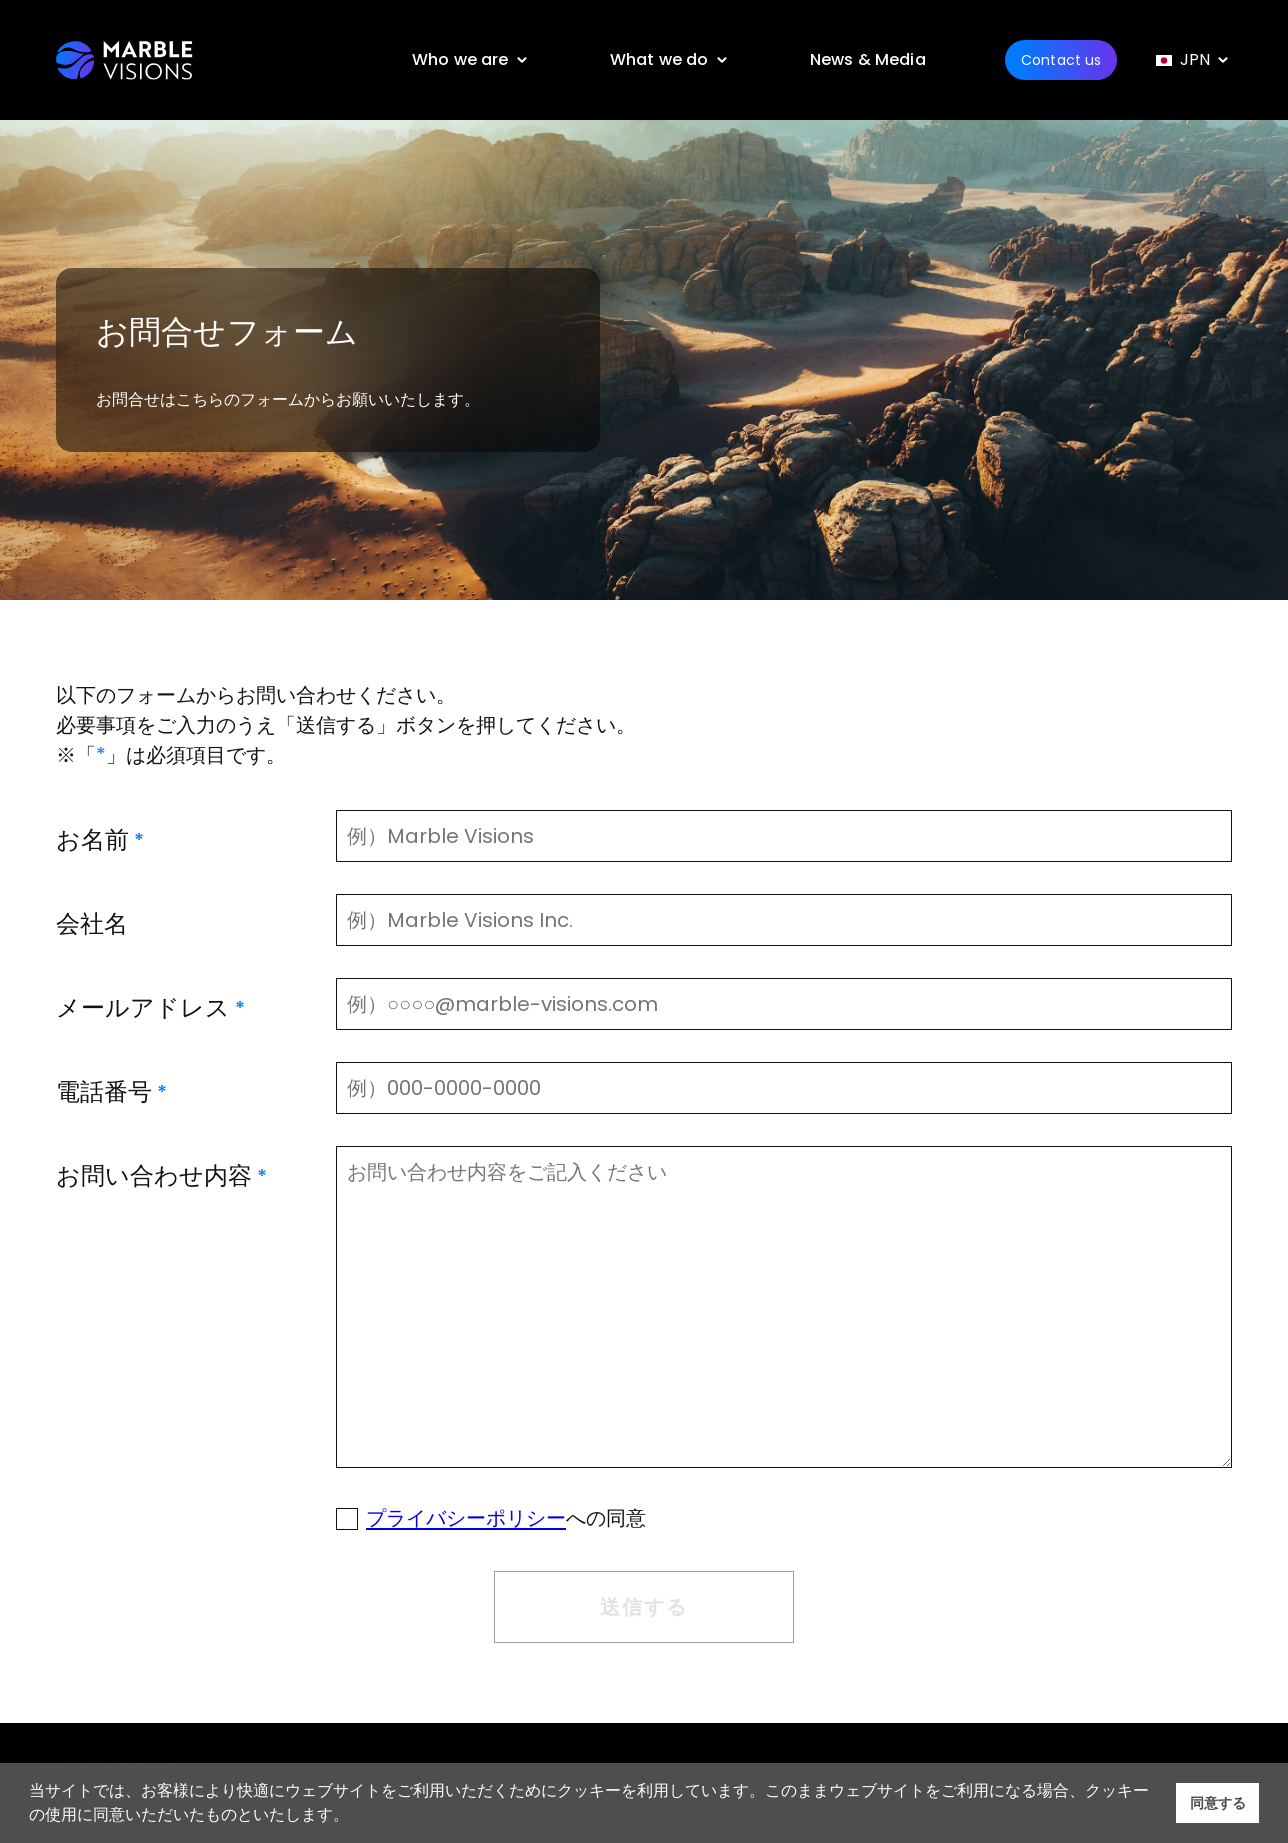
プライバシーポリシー (466, 1518)
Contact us (1061, 60)
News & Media (868, 59)
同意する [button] (1218, 1803)
